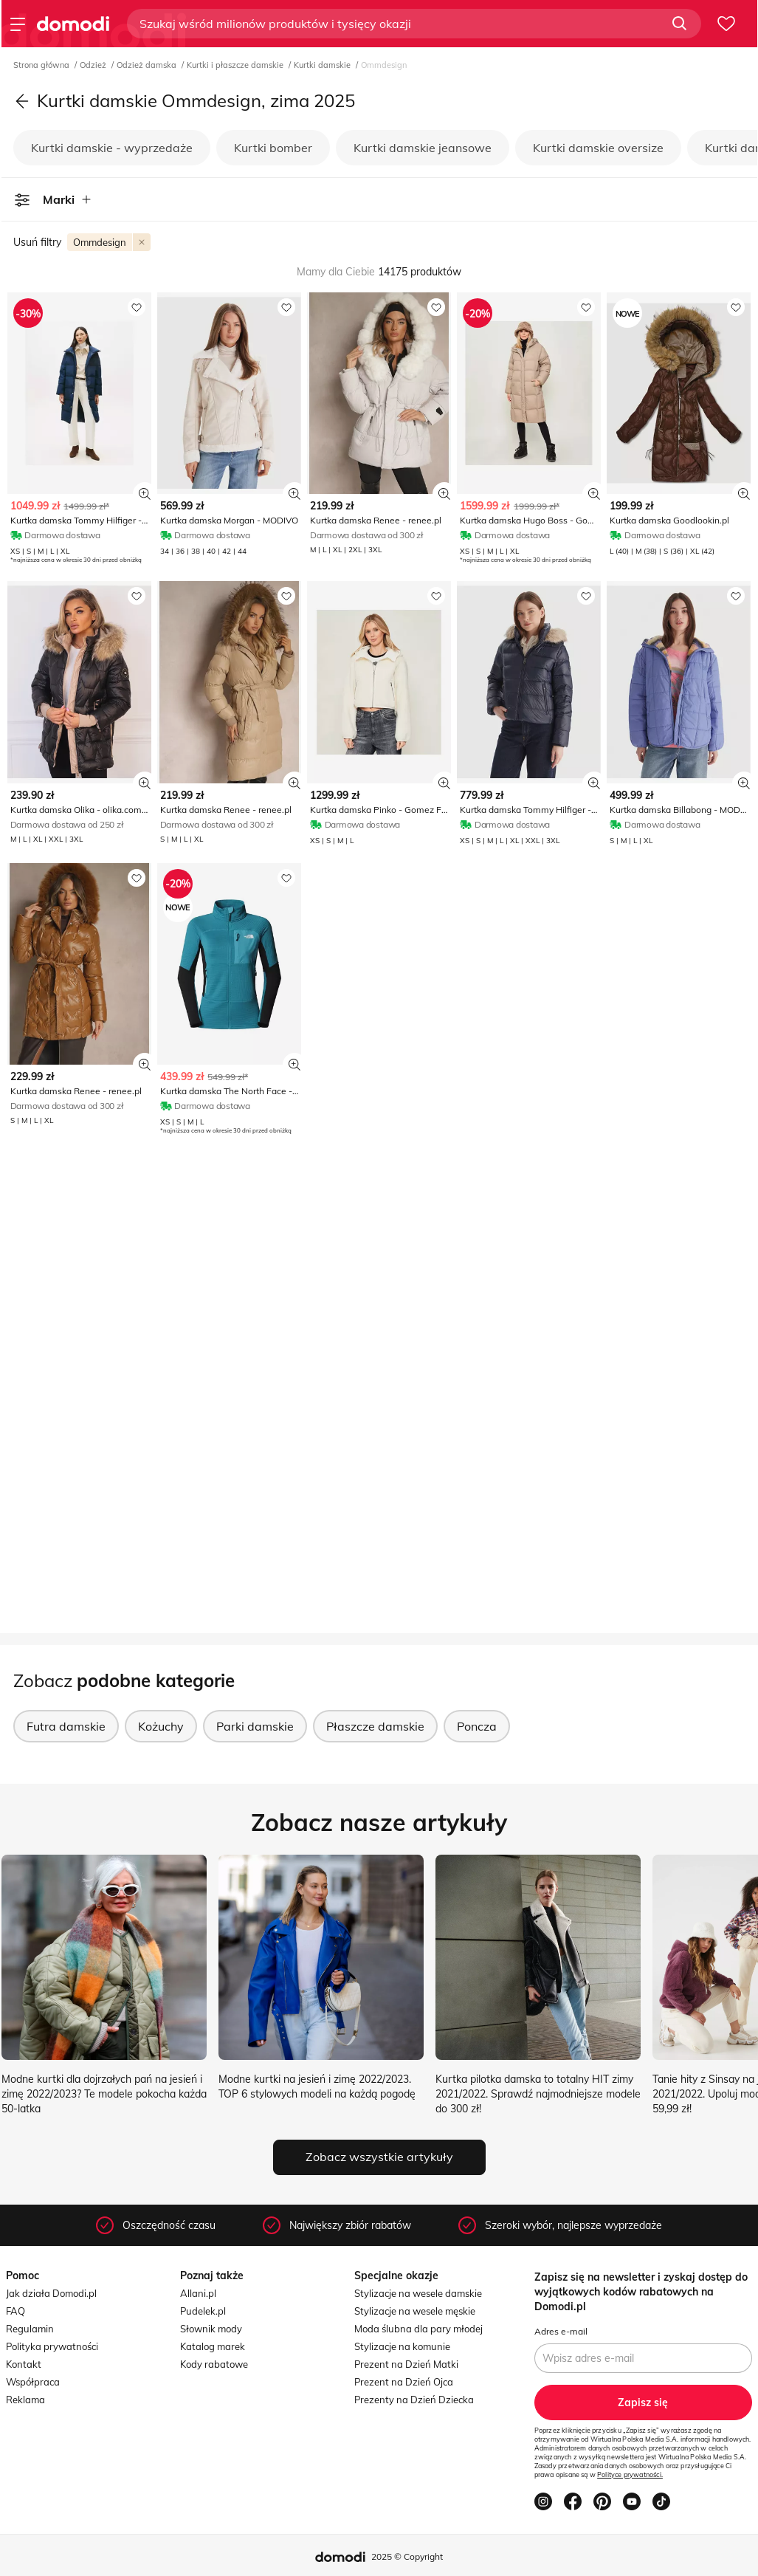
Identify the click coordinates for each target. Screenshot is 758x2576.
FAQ (15, 2311)
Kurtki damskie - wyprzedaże (112, 147)
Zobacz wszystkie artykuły (379, 2156)
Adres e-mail (561, 2331)
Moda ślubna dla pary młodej (418, 2329)
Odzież (94, 65)
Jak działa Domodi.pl (51, 2293)
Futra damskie (66, 1726)
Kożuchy (161, 1726)
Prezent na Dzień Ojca (403, 2382)
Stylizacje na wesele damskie (418, 2293)
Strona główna (42, 65)
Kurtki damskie (323, 65)
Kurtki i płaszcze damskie (236, 65)
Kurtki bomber (273, 147)
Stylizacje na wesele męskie (414, 2311)
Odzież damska (148, 65)
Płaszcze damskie (375, 1726)
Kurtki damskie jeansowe (423, 147)
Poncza (477, 1726)
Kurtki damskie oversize (598, 147)
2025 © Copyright (407, 2556)
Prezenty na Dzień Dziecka (414, 2399)
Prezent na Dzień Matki (406, 2364)
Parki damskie (255, 1726)
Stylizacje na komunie (402, 2346)
